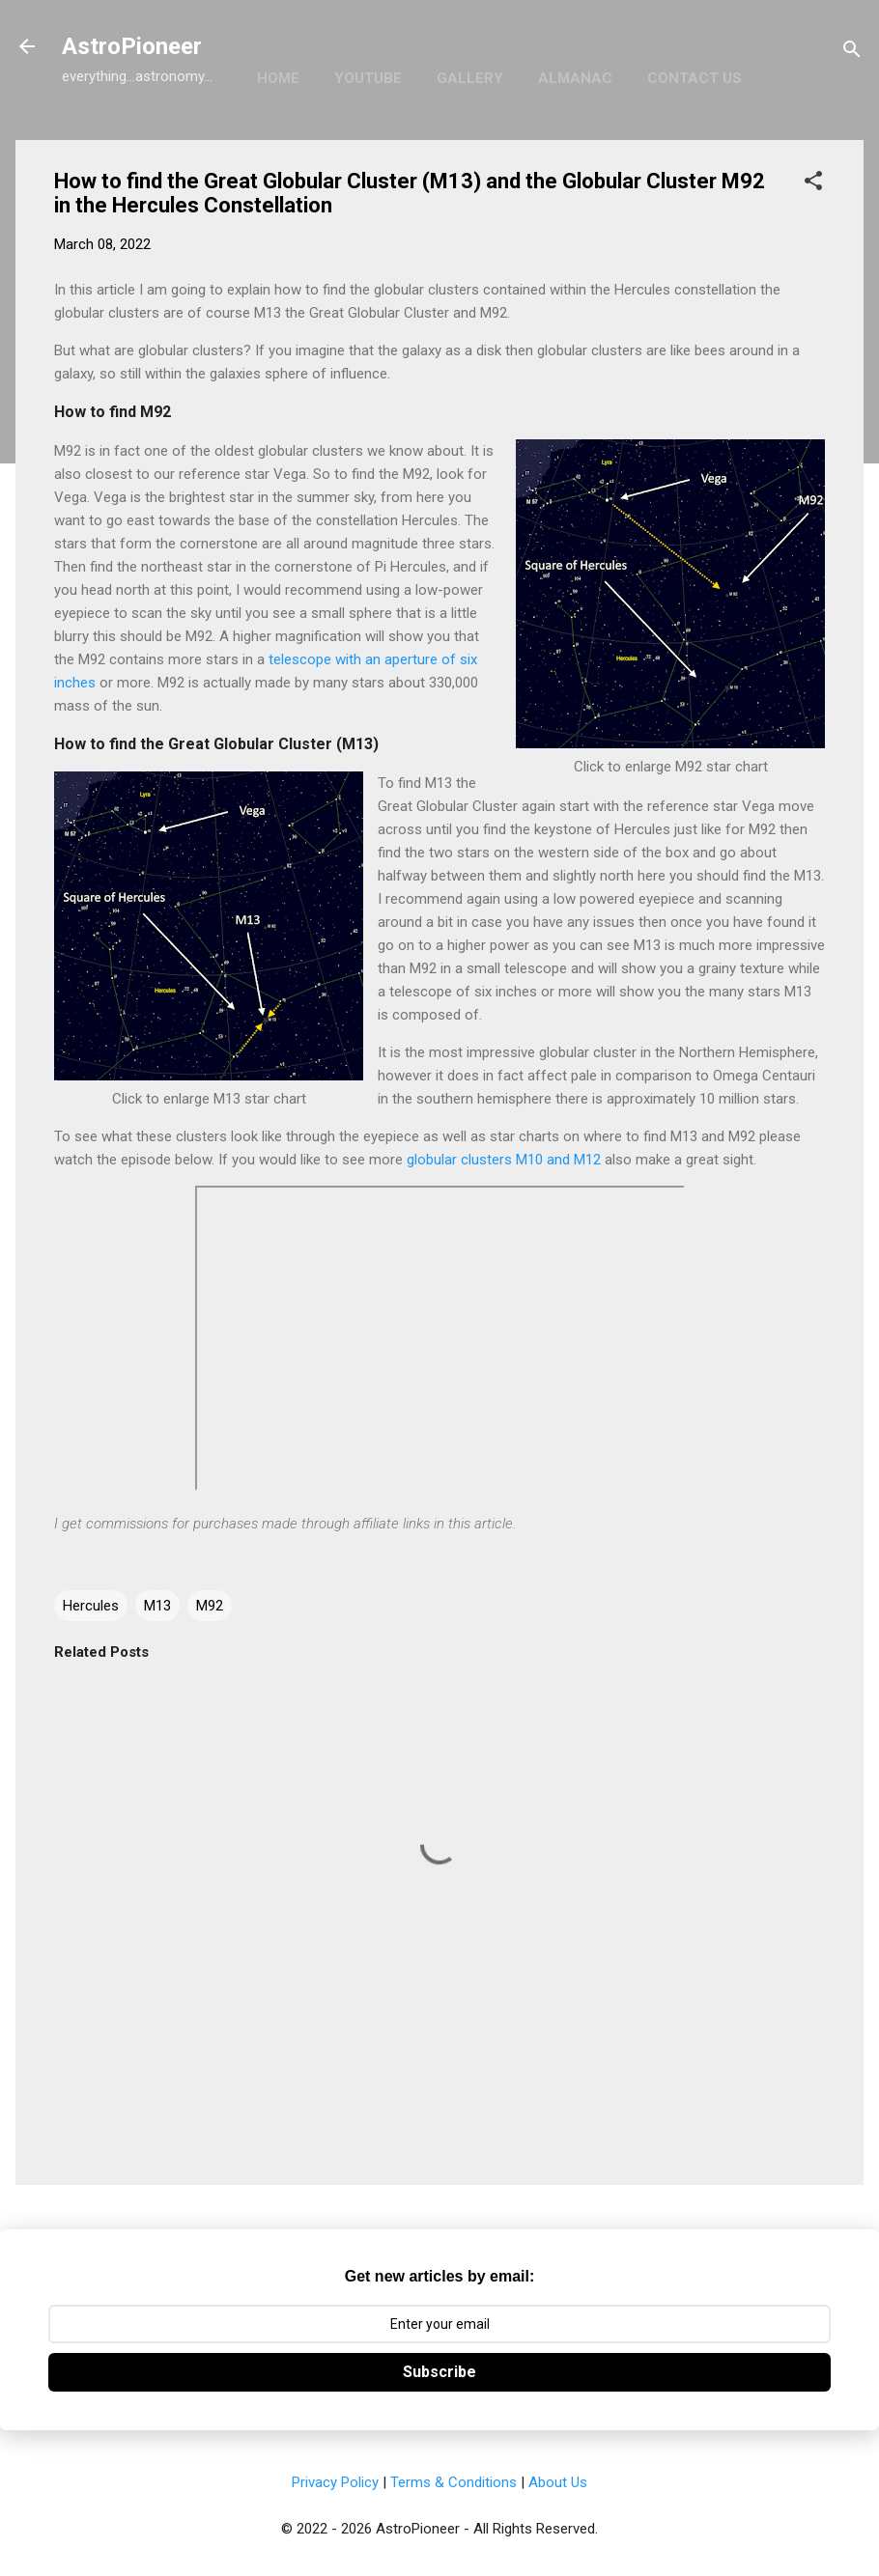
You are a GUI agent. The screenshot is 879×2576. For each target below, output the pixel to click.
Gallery (470, 78)
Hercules (91, 1605)
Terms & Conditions (453, 2482)
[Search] (852, 52)
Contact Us (694, 78)
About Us (557, 2482)
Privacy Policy (335, 2482)
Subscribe (439, 2372)
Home (278, 78)
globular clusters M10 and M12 (504, 1159)
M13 (157, 1605)
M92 (209, 1605)
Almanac (575, 78)
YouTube (368, 78)
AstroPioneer (132, 46)
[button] (813, 184)
